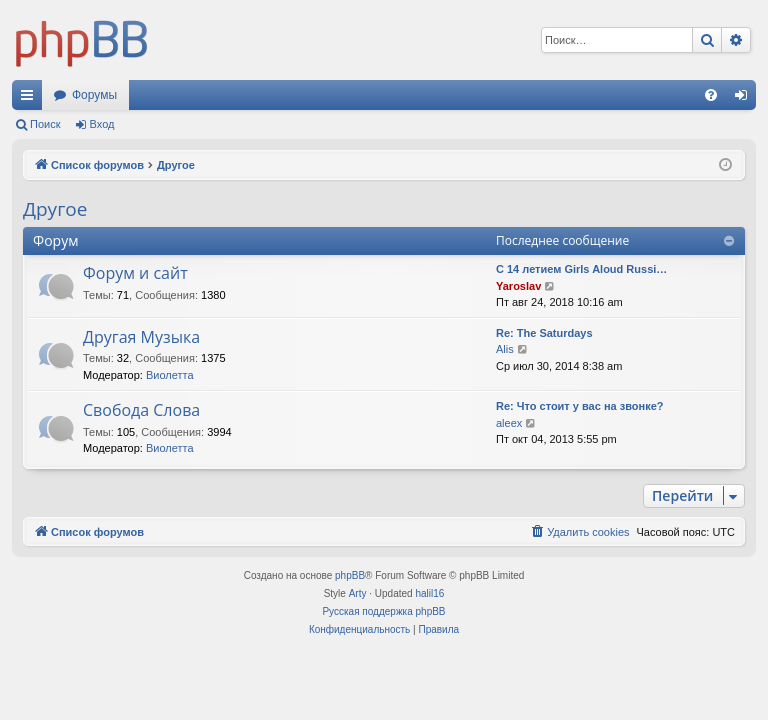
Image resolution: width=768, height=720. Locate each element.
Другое (55, 209)
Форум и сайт (135, 273)
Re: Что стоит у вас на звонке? (580, 406)
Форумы (94, 95)
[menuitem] (711, 95)
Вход (102, 124)
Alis (505, 349)
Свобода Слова (141, 410)
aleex (509, 423)
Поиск (45, 124)
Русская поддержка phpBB (383, 611)
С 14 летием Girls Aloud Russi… (581, 269)
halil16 (429, 593)
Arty (358, 593)
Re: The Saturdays (544, 333)
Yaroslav (518, 286)
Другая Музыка (141, 337)
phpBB (350, 575)
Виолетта (170, 375)
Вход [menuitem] (745, 99)
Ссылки (31, 99)
